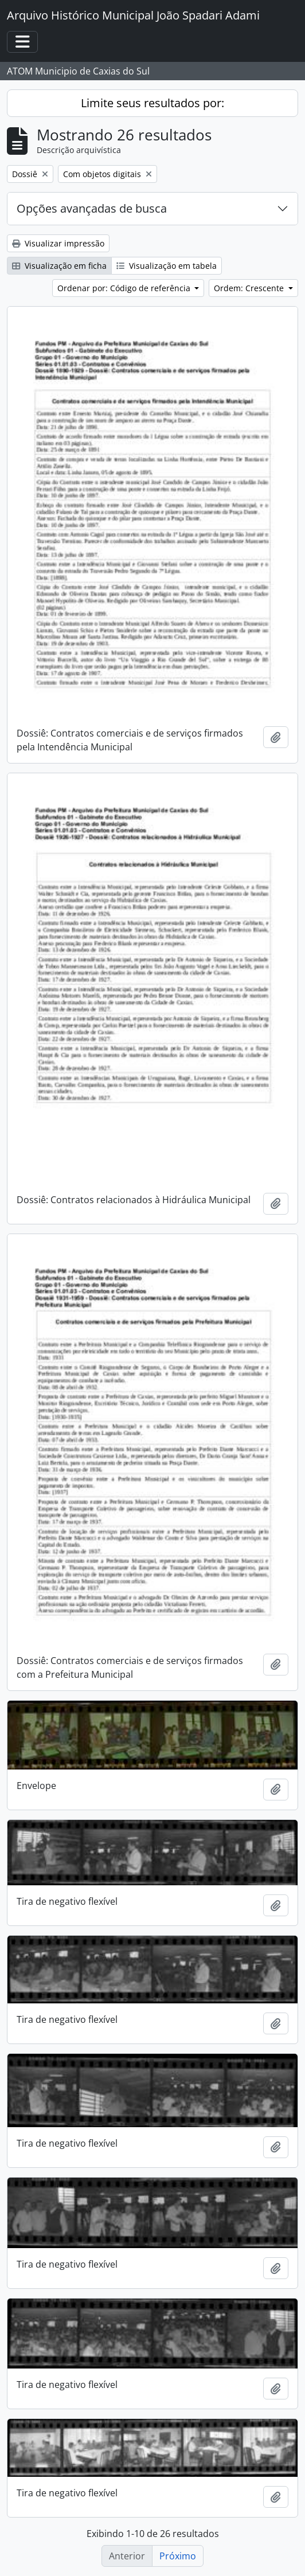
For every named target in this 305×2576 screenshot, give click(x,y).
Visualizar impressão (58, 243)
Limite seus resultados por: (152, 103)
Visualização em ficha (59, 265)
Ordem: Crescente (250, 288)
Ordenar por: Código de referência (125, 288)
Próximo (177, 2556)
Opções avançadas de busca (92, 208)
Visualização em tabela (166, 265)
